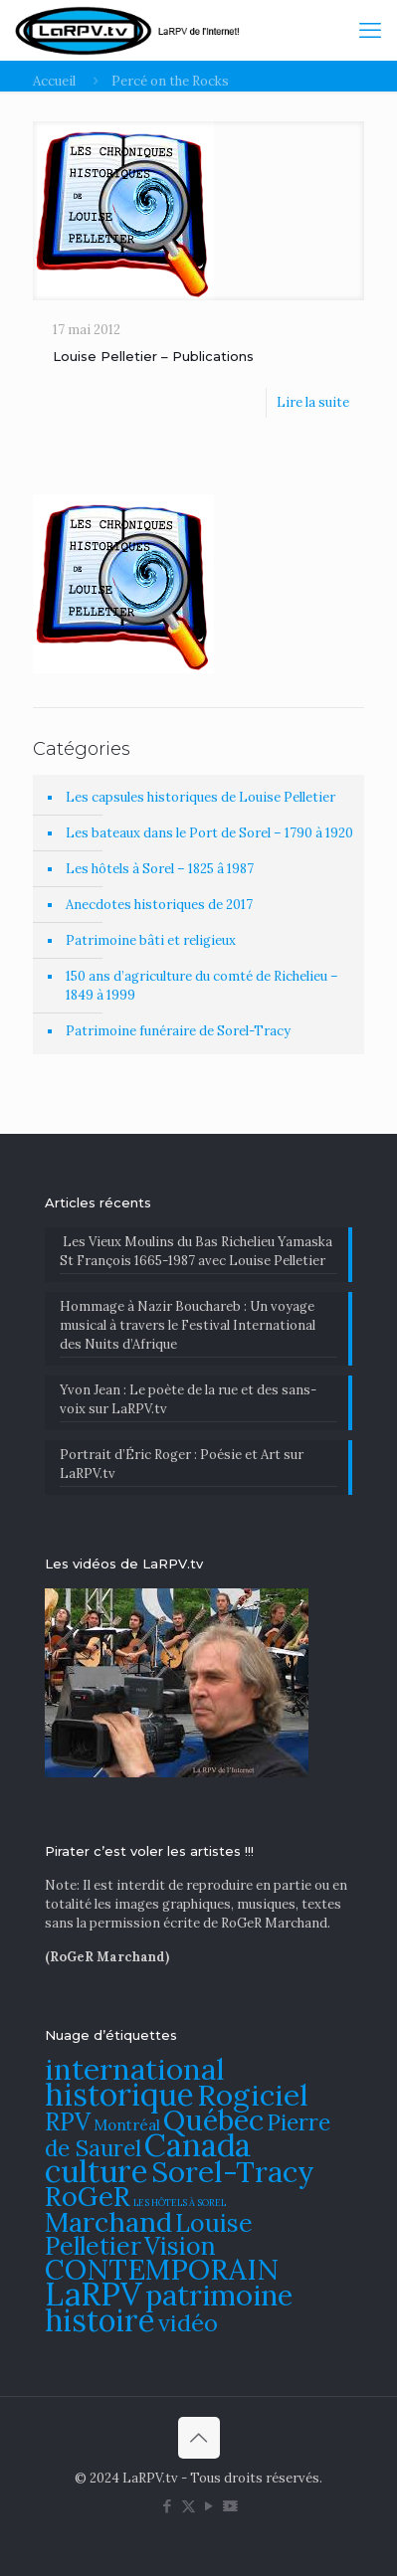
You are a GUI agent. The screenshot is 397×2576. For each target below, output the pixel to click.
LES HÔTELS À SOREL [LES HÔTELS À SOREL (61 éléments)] (179, 2203)
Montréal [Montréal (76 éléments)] (127, 2125)
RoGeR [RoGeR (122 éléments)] (87, 2196)
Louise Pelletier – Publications (153, 356)
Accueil (54, 81)
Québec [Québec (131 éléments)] (213, 2120)
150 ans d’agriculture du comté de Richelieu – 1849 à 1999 (202, 986)
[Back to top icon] (199, 2438)
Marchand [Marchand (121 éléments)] (108, 2222)
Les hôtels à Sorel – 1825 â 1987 (160, 868)
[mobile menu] (370, 30)
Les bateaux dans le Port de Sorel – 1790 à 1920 (209, 833)
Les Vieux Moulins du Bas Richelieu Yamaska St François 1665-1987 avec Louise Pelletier (196, 1251)
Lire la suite (313, 402)
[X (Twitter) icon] (188, 2505)
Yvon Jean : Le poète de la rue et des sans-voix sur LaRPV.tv (188, 1399)
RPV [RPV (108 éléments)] (68, 2122)
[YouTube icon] (209, 2505)
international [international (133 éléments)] (135, 2069)
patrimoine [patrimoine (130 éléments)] (219, 2295)
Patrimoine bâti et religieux (151, 940)
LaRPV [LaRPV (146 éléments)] (93, 2294)
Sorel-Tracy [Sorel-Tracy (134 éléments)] (232, 2171)
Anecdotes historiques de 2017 (159, 904)
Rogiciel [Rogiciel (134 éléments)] (252, 2095)
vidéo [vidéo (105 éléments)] (188, 2322)
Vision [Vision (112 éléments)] (180, 2246)
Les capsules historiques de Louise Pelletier (200, 797)
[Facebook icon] (167, 2505)
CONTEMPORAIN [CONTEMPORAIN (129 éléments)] (162, 2269)
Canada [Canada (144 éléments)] (197, 2144)
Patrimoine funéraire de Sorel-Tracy (178, 1030)
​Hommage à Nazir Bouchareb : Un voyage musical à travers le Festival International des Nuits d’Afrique (187, 1325)
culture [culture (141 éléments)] (96, 2170)
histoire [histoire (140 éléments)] (100, 2319)
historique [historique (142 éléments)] (119, 2094)
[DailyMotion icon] (230, 2505)
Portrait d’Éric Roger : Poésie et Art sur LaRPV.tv (181, 1464)
